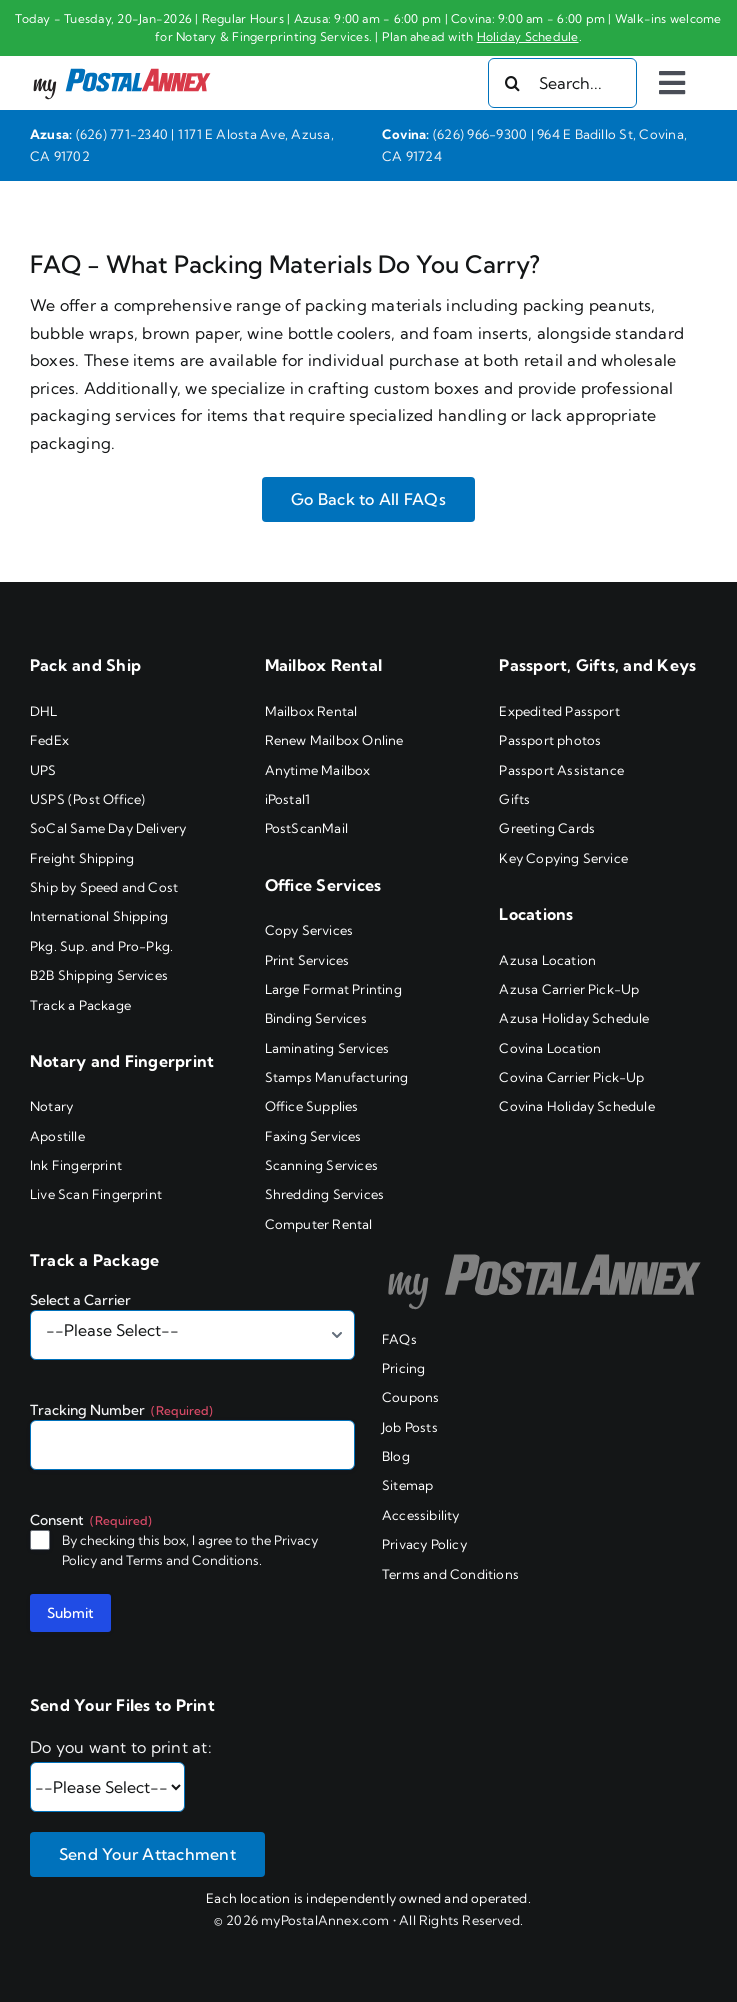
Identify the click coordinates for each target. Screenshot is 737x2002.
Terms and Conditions (192, 1560)
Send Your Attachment (147, 1854)
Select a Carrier (80, 1300)
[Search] (513, 83)
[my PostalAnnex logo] (122, 67)
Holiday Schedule (528, 36)
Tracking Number (121, 1410)
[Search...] (562, 83)
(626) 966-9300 (480, 134)
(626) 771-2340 (122, 134)
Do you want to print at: (121, 1747)
